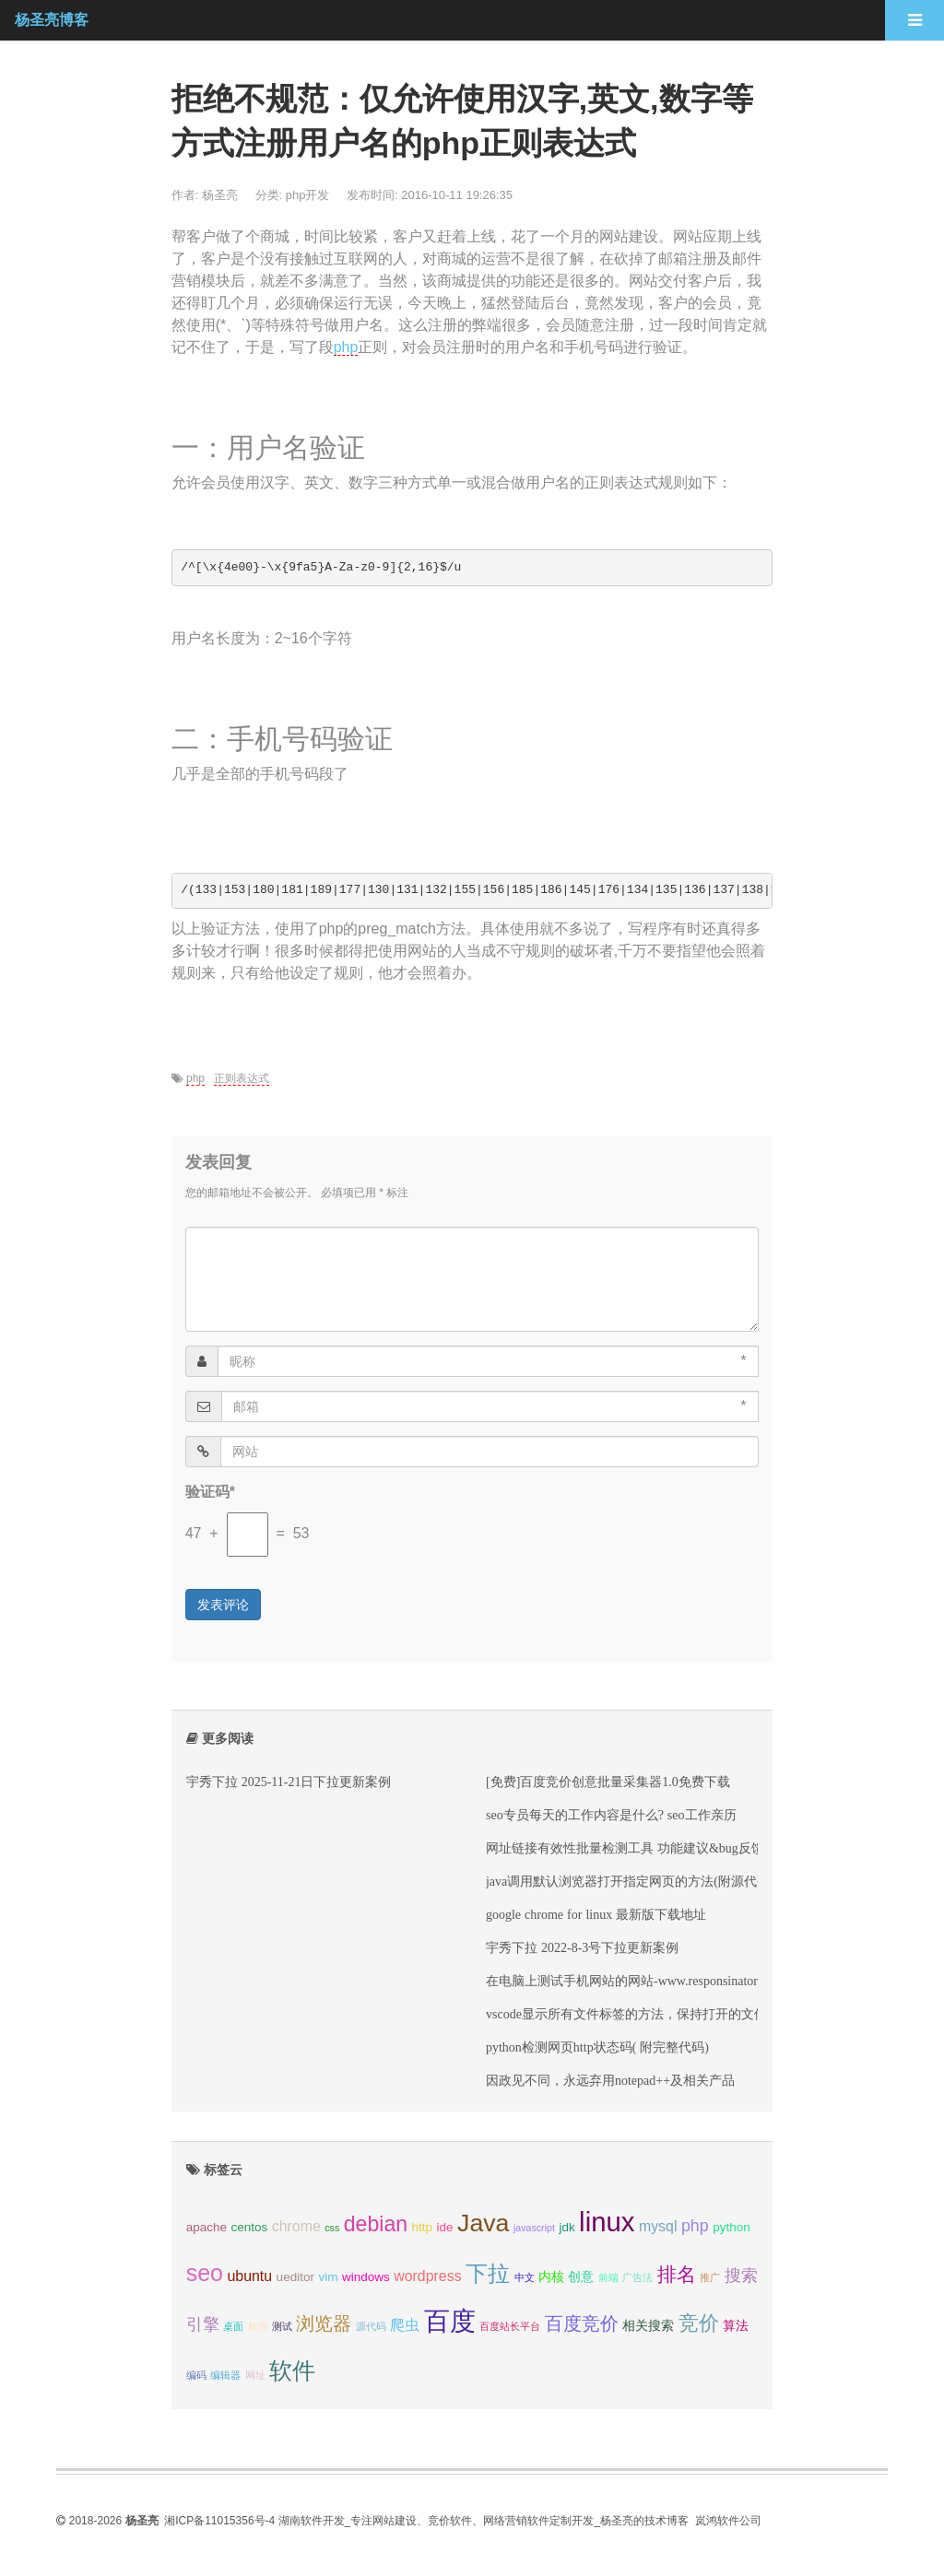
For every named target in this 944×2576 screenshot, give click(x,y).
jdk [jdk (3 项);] (566, 2227)
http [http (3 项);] (422, 2227)
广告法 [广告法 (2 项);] (637, 2277)
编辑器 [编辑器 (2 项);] (225, 2375)
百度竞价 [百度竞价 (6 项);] (582, 2323)
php (346, 347)
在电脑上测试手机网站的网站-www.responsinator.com (634, 1980)
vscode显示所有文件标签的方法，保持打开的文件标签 (639, 2013)
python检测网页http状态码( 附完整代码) (597, 2047)
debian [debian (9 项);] (375, 2224)
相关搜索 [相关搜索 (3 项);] (648, 2326)
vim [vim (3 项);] (327, 2277)
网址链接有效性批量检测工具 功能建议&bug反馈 (625, 1847)
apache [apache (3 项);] (206, 2227)
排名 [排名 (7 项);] (676, 2274)
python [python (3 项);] (731, 2227)
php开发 (308, 195)
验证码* (210, 1492)
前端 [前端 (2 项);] (608, 2277)
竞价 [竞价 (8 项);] (698, 2323)
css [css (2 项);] (331, 2227)
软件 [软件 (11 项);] (292, 2370)
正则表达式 (241, 1078)
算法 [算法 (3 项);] (736, 2326)
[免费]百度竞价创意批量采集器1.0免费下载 (608, 1781)
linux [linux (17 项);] (606, 2221)
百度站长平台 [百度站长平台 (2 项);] (509, 2326)
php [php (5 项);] (695, 2226)
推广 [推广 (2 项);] (710, 2277)
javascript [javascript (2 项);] (534, 2227)
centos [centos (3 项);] (248, 2227)
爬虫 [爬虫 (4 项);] (404, 2325)
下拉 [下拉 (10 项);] (488, 2273)
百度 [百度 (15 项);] (450, 2321)
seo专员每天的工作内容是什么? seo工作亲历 (611, 1814)
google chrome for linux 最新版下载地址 (596, 1914)
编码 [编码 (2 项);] (196, 2375)
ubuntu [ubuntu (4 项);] (249, 2276)
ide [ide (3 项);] (445, 2227)
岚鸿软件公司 (728, 2520)
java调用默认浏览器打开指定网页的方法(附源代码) (630, 1881)
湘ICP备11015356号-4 (219, 2520)
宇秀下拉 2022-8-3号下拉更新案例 (582, 1947)
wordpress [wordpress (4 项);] (427, 2276)
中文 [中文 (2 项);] (524, 2277)
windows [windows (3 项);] (366, 2277)
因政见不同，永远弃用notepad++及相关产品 (610, 2080)
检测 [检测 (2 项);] (258, 2326)
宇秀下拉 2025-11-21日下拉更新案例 (289, 1781)
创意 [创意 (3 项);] (581, 2277)
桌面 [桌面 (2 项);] (233, 2326)
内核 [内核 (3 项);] (551, 2277)
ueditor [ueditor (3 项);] (295, 2277)
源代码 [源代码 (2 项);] (371, 2326)
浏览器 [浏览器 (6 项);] (323, 2323)
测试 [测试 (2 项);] (282, 2326)
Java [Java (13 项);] (483, 2223)
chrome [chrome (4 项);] (296, 2226)
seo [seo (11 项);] (204, 2273)
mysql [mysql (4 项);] (658, 2226)
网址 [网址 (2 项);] (255, 2375)
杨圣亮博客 (51, 20)
